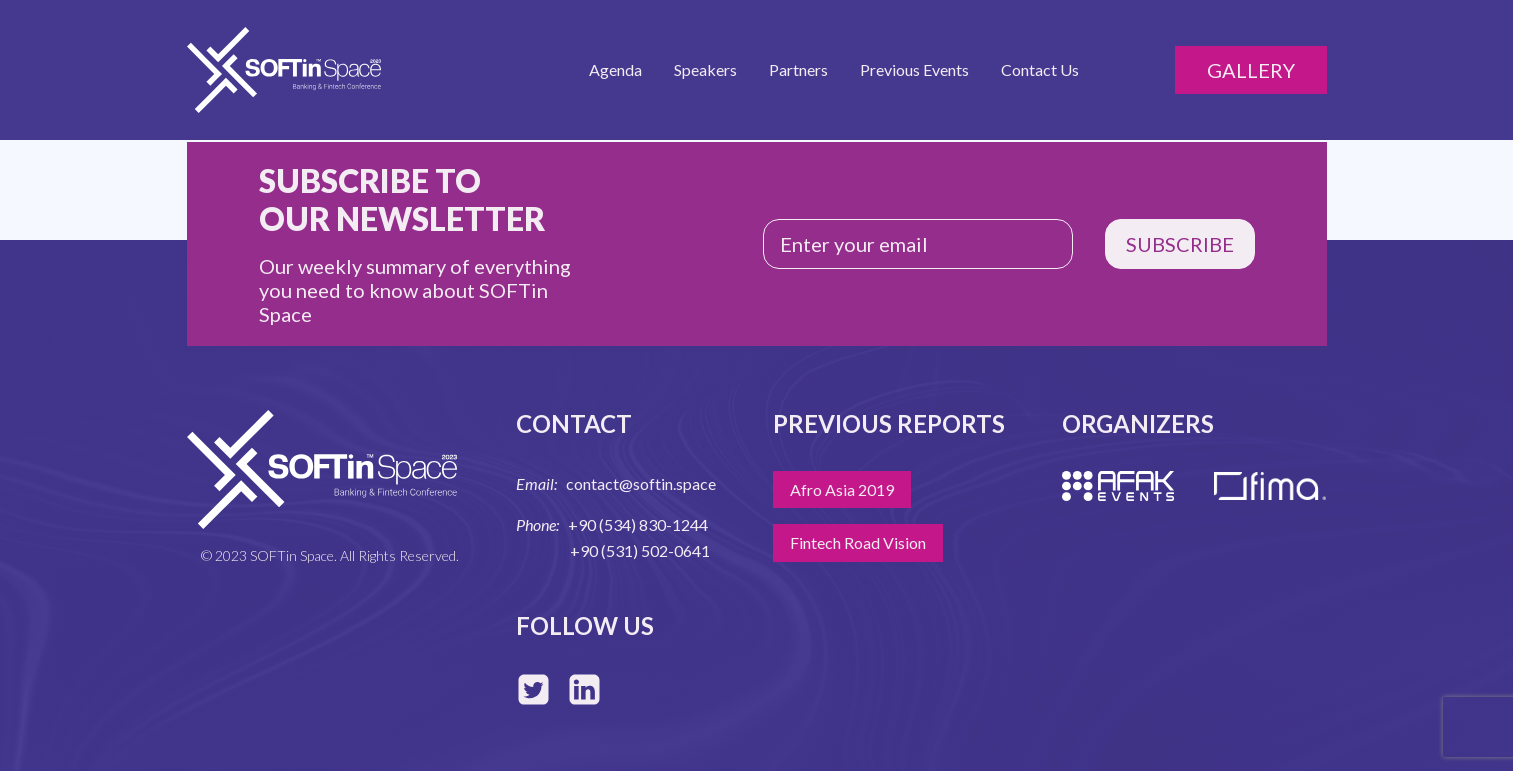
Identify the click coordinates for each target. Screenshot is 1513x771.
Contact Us (1040, 69)
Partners (798, 69)
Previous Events (914, 69)
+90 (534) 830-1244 (638, 524)
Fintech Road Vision (858, 542)
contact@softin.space (641, 483)
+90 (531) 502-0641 (640, 550)
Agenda (615, 69)
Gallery (1251, 70)
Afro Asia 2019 (842, 489)
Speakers (705, 69)
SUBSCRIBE (1180, 244)
